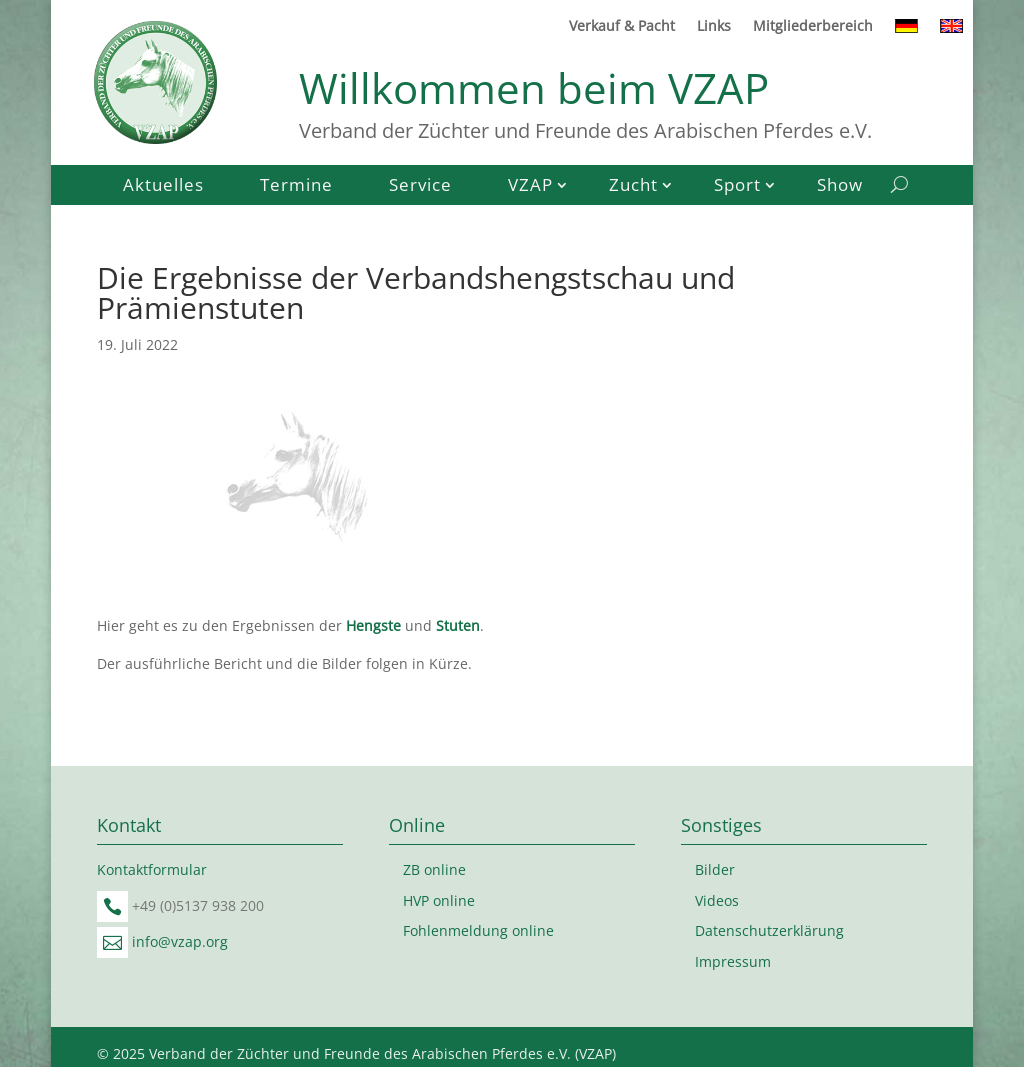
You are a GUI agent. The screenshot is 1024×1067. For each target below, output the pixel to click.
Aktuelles (163, 187)
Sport (737, 187)
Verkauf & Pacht (622, 27)
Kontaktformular (152, 869)
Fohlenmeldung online (478, 930)
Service (420, 187)
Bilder (715, 869)
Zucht (633, 187)
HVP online (439, 900)
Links (714, 27)
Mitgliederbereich (813, 27)
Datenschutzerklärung (769, 930)
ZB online (434, 869)
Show (840, 187)
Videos (717, 900)
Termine (296, 187)
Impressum (733, 961)
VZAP (530, 187)
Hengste (373, 625)
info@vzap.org (180, 941)
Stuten (458, 625)
